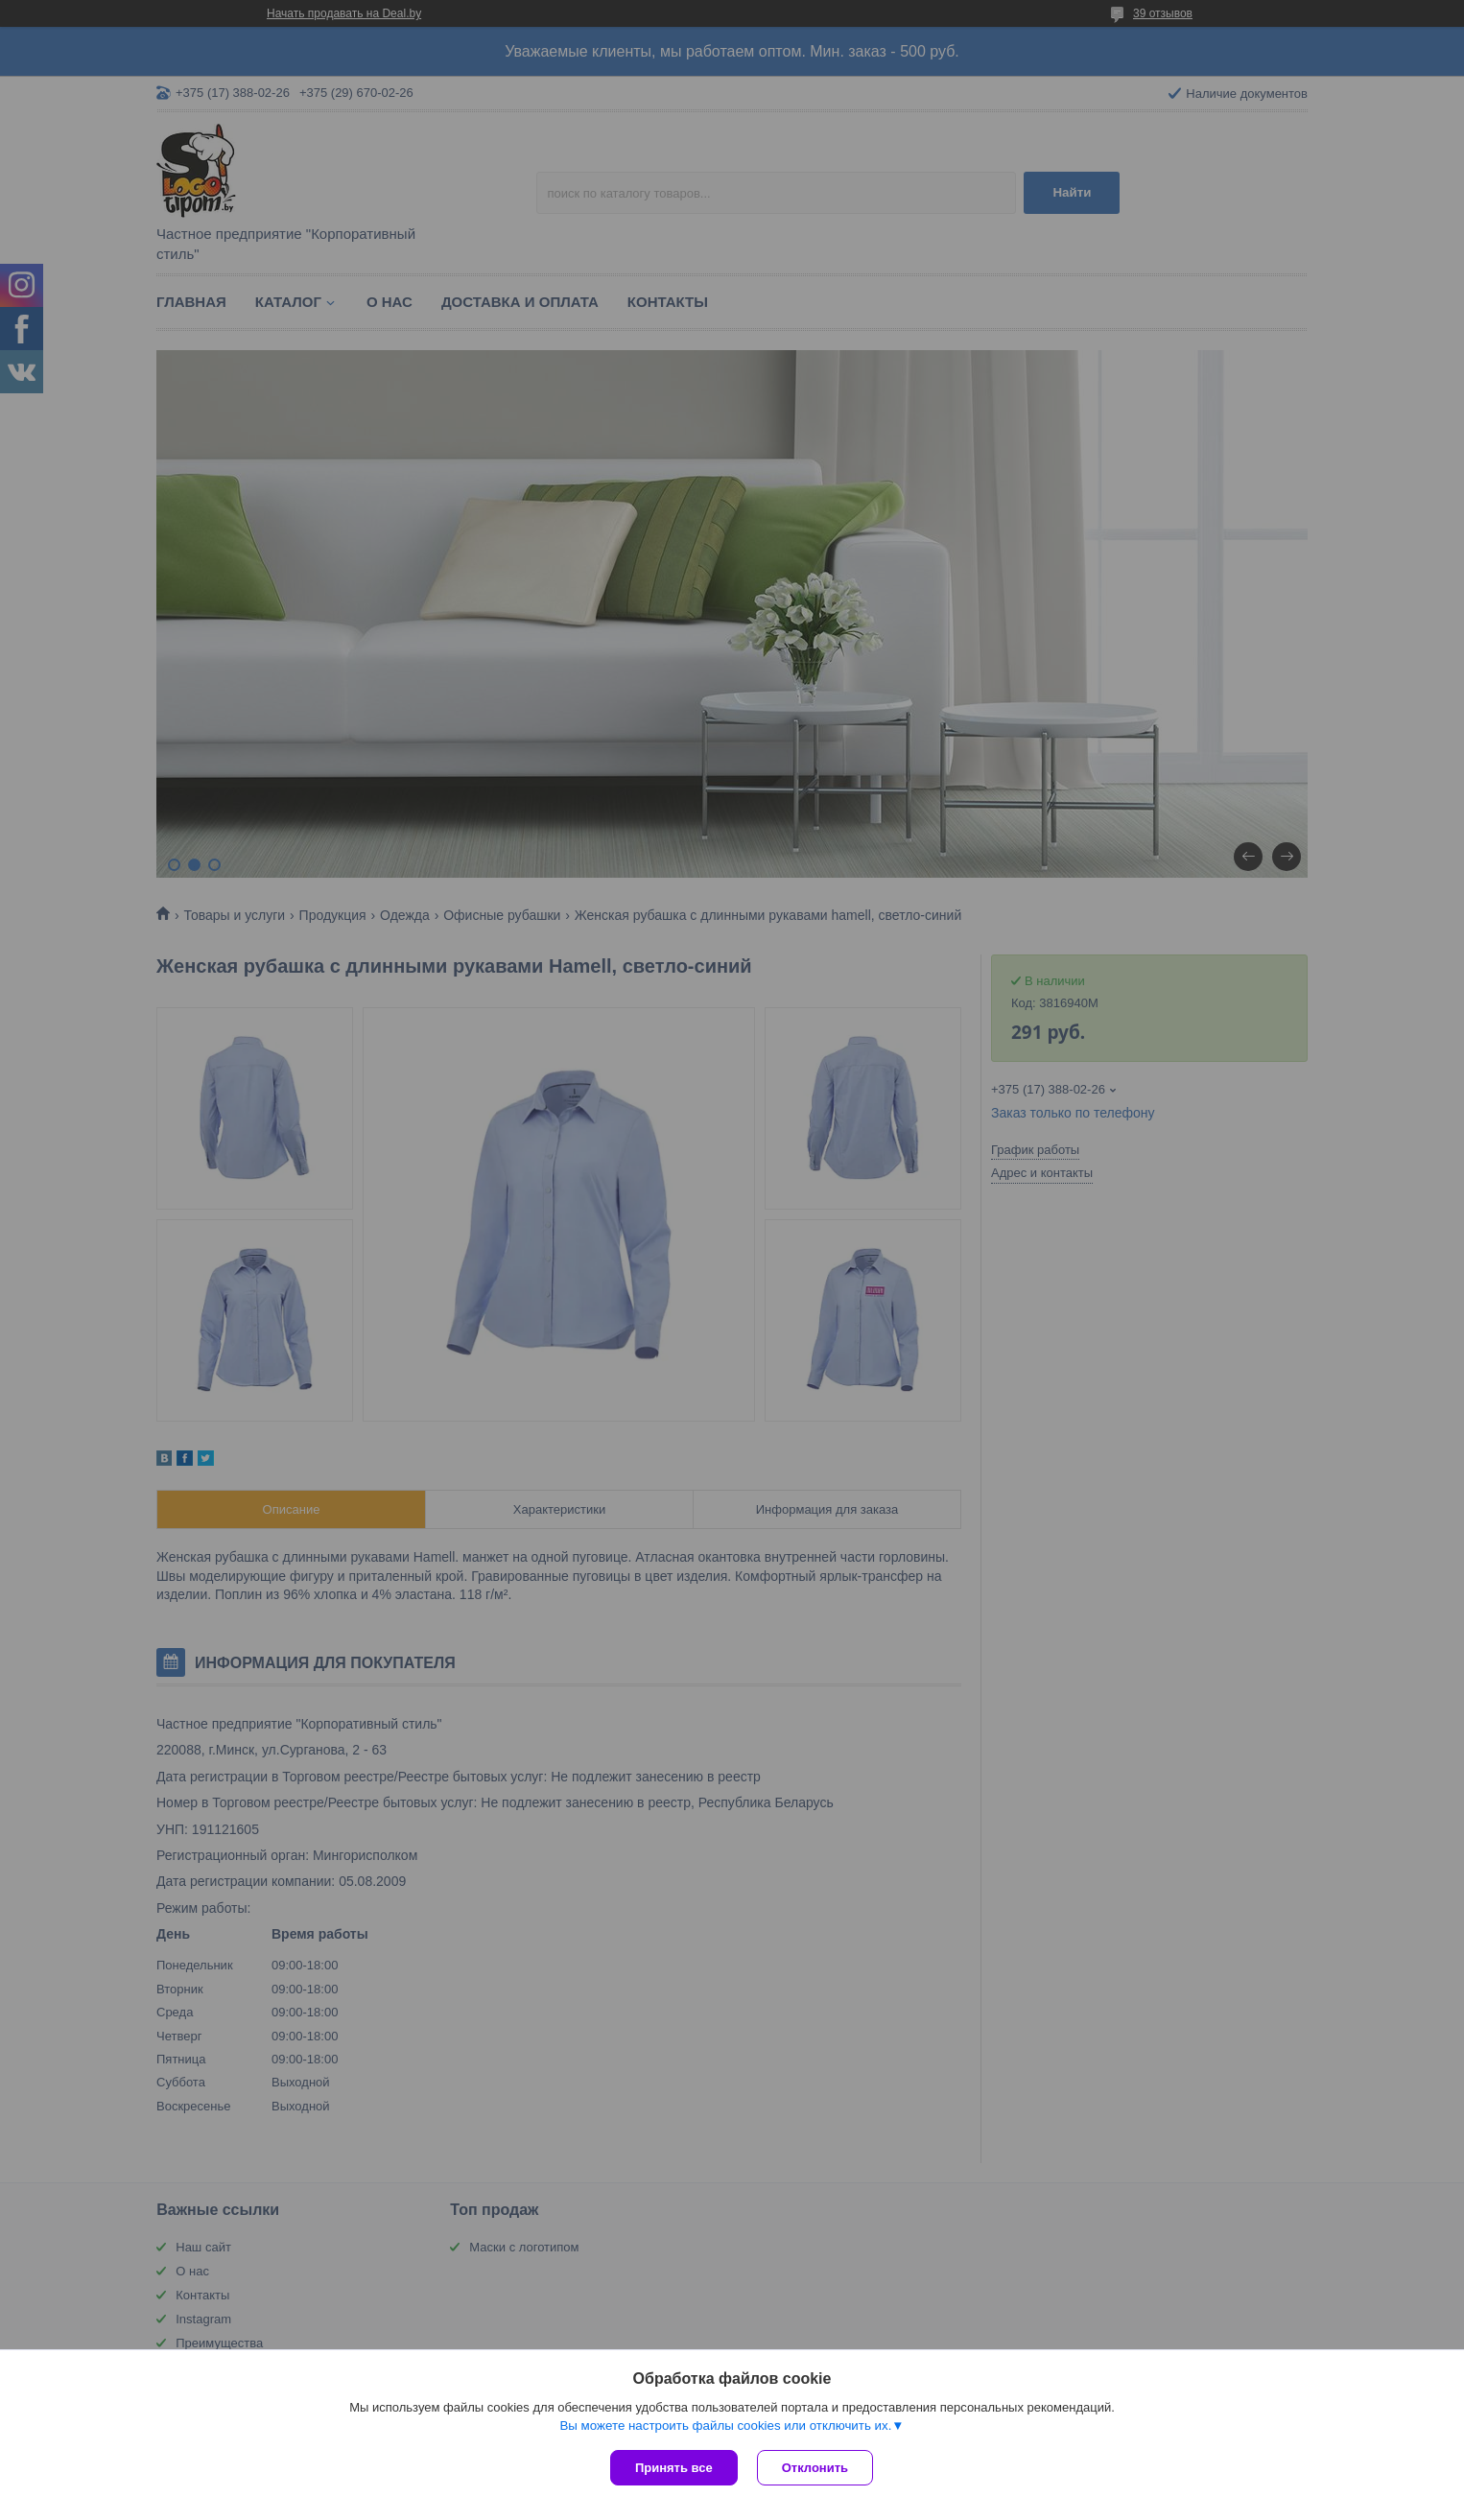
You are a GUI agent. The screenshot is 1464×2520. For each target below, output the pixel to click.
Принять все (674, 2468)
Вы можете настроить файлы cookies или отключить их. (725, 2425)
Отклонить (815, 2468)
